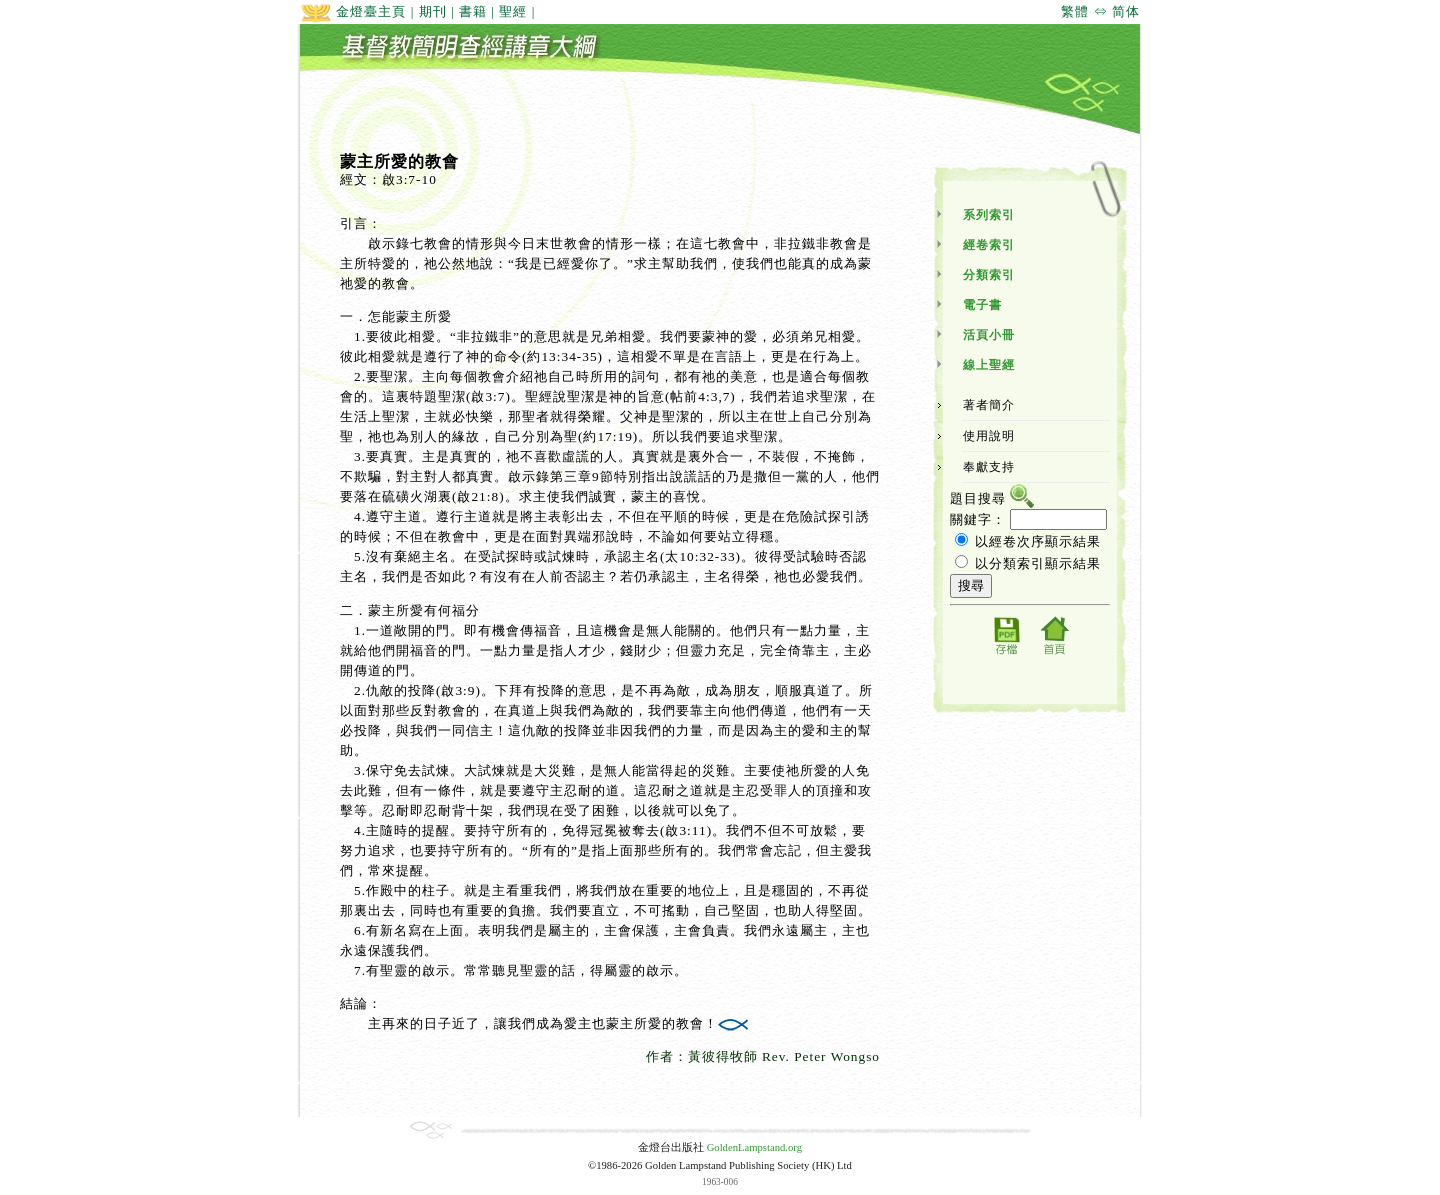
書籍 (473, 11)
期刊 (433, 11)
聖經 (513, 11)
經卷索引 (989, 245)
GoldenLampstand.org (754, 1147)
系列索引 (989, 215)
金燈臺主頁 (353, 11)
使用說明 (989, 436)
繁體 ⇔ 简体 (1100, 11)
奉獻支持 (989, 467)
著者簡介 (989, 405)
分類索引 (989, 275)
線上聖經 (989, 365)
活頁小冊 (989, 335)
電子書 (982, 305)
